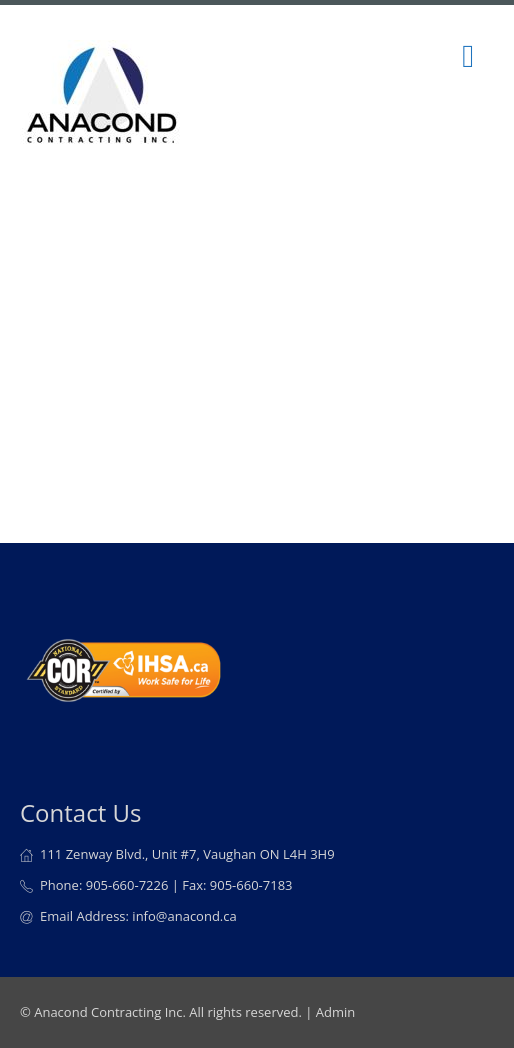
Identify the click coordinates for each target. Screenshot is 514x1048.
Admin (335, 1012)
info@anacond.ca (184, 916)
